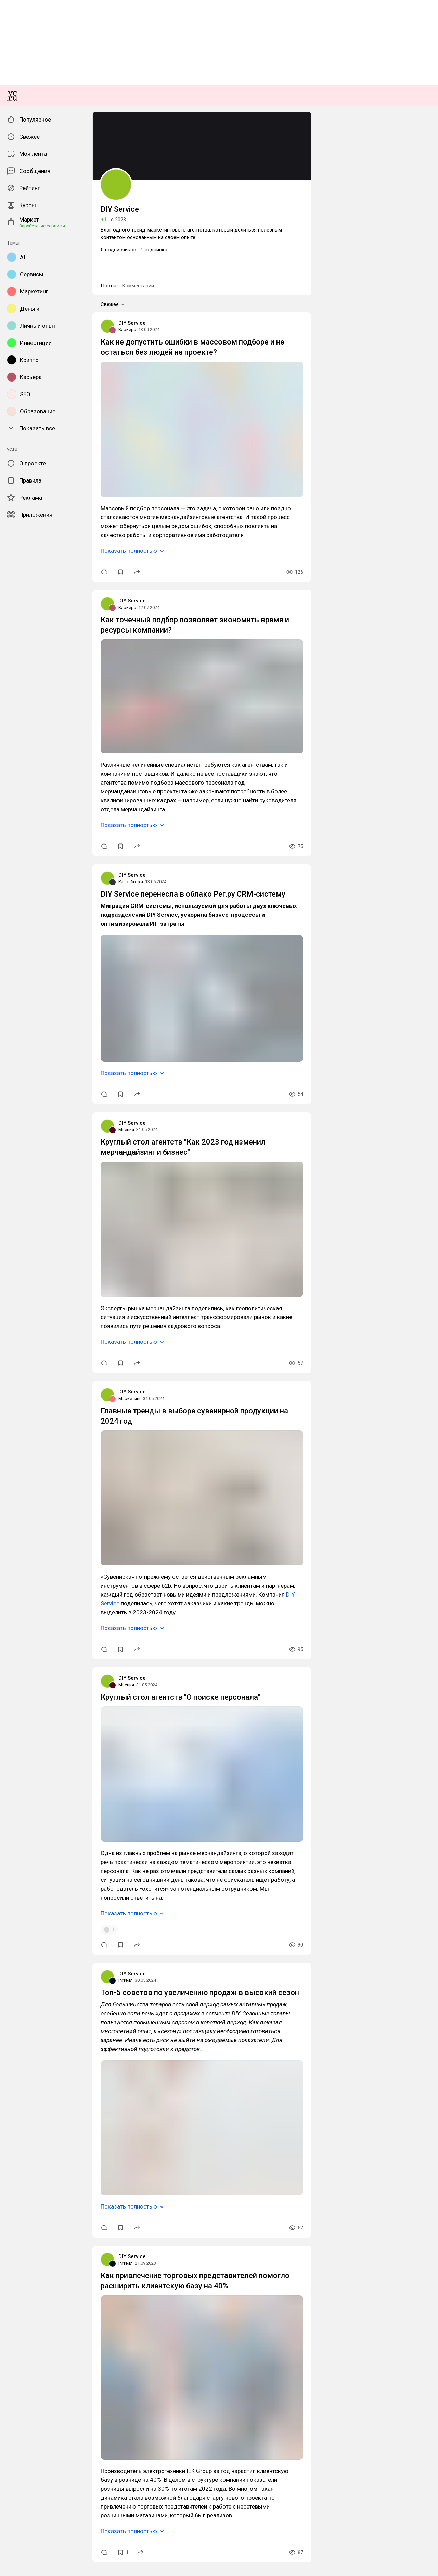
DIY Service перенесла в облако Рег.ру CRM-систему (64, 1287)
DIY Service (16, 776)
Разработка (15, 1275)
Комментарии (35, 740)
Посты (11, 740)
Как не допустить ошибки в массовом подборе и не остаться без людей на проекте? (100, 794)
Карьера (12, 782)
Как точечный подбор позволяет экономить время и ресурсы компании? (86, 1048)
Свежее (16, 748)
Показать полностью (31, 967)
